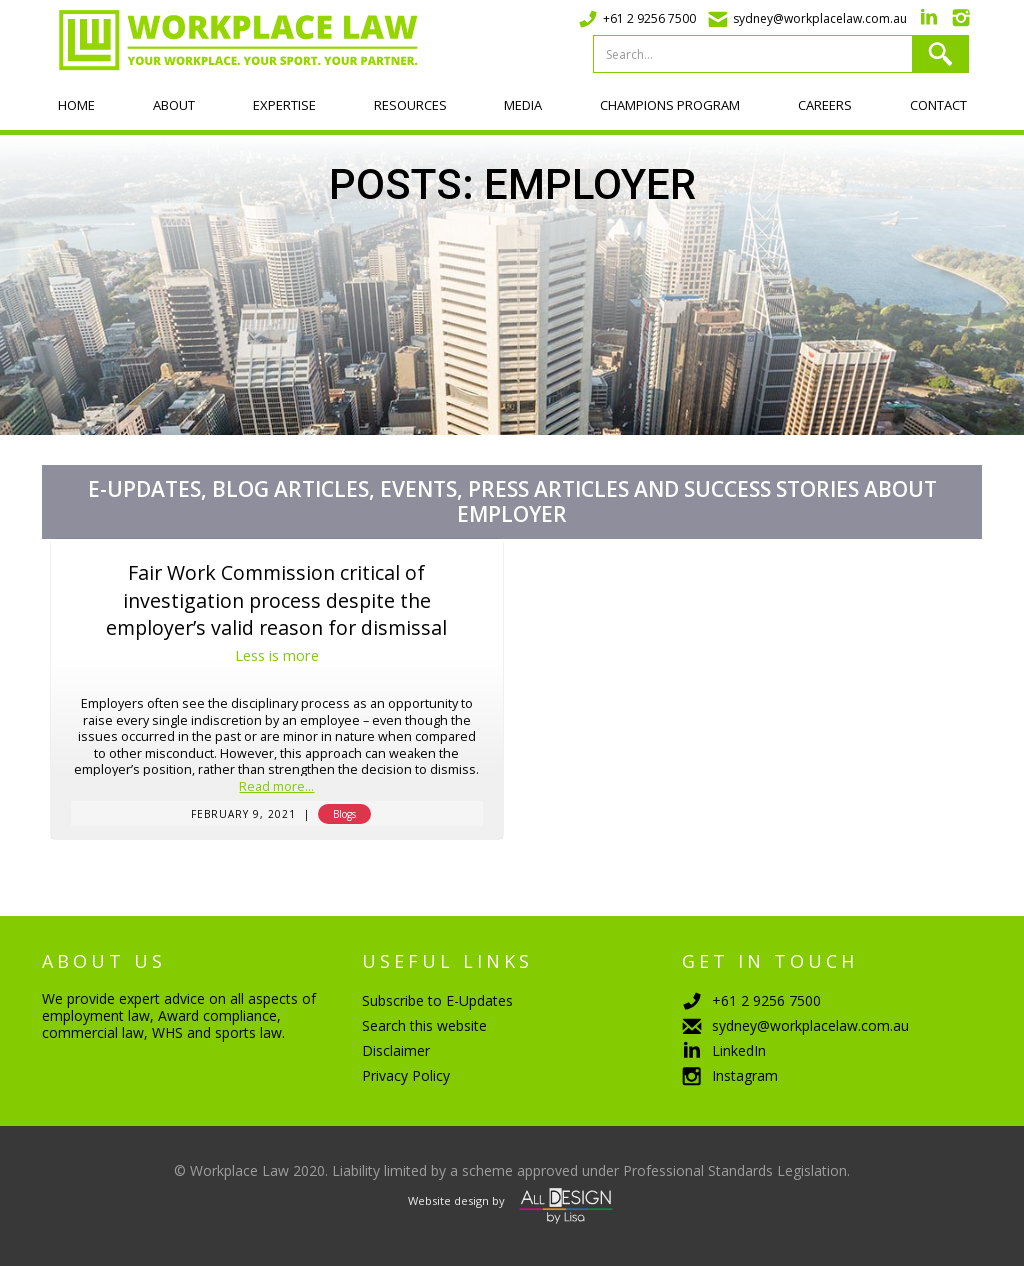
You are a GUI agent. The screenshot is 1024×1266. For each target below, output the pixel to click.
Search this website (424, 1025)
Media (523, 105)
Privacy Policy (406, 1075)
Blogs (344, 814)
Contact (938, 105)
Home (76, 105)
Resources (410, 105)
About (174, 105)
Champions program (670, 105)
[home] (230, 40)
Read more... (276, 787)
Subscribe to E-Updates (437, 1000)
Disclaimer (396, 1050)
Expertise (284, 105)
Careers (825, 105)
